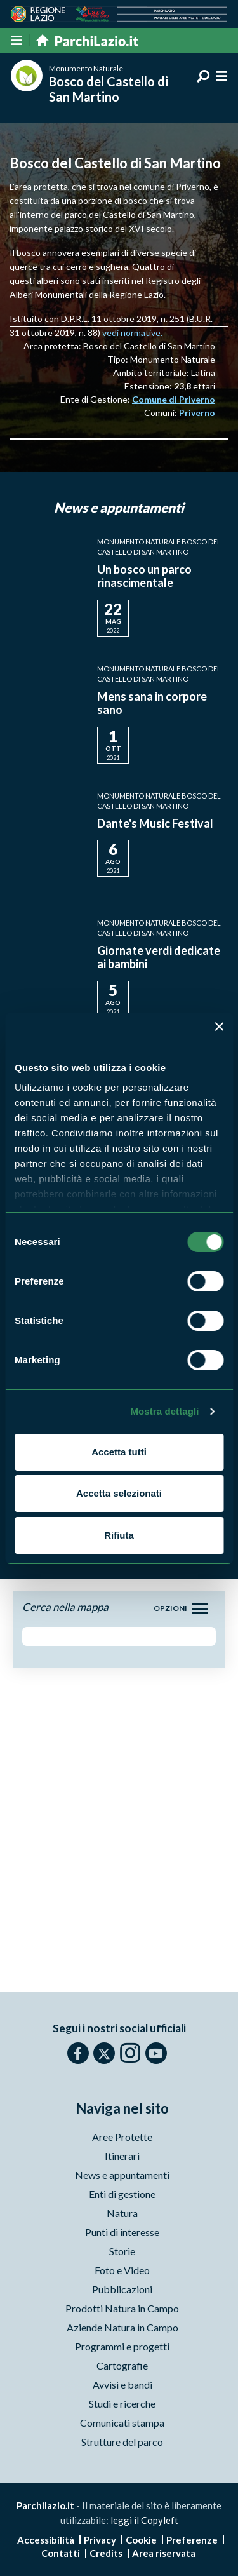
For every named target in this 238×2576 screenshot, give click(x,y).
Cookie (141, 2540)
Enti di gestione (122, 2194)
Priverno (197, 412)
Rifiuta (119, 1535)
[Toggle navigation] (200, 1608)
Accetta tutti (119, 1451)
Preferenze (192, 2540)
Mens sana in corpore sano (152, 703)
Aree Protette (122, 2137)
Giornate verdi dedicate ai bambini (158, 957)
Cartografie (122, 2365)
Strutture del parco (122, 2442)
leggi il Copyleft (144, 2520)
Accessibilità (45, 2540)
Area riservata (163, 2553)
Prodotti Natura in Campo (122, 2308)
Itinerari (122, 2156)
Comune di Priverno (173, 399)
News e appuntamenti (122, 2175)
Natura (122, 2213)
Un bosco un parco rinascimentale (144, 576)
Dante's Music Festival (155, 823)
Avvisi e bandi (122, 2384)
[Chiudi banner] (219, 1026)
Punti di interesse (122, 2232)
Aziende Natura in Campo (122, 2327)
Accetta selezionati (119, 1493)
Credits (105, 2553)
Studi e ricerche (122, 2403)
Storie (122, 2251)
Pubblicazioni (122, 2289)
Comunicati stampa (122, 2423)
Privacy (100, 2540)
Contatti (60, 2553)
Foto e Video (122, 2270)
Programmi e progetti (122, 2346)
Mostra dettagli (164, 1411)
